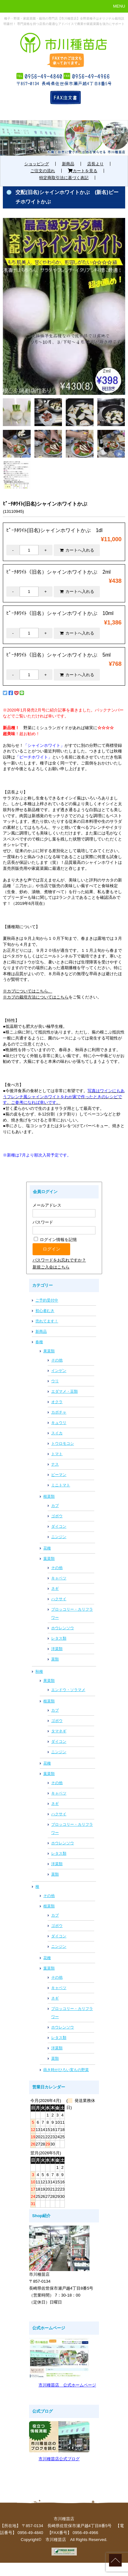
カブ (55, 1505)
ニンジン (58, 1537)
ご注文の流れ (42, 171)
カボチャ (58, 1412)
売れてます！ (46, 1321)
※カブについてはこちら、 (27, 991)
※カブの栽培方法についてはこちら (36, 997)
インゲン (58, 1370)
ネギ (55, 1588)
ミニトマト (60, 1485)
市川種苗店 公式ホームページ (67, 2385)
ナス (55, 1464)
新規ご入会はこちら (51, 1267)
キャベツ (58, 1578)
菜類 (55, 1659)
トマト (57, 1454)
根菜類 (49, 1496)
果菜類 (49, 1351)
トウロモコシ (62, 1443)
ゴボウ (57, 1516)
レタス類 (58, 1638)
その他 (57, 1360)
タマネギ (58, 1731)
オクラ (57, 1402)
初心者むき (44, 1310)
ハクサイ (58, 1599)
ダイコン (58, 1526)
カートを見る (82, 171)
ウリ (55, 1381)
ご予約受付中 (46, 1300)
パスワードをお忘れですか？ (59, 1260)
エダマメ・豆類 (64, 1391)
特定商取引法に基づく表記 (63, 178)
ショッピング (36, 164)
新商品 (68, 164)
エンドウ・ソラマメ (68, 1690)
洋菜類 (57, 1649)
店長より (95, 164)
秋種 (39, 1671)
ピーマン (58, 1474)
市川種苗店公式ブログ (59, 2458)
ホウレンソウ (62, 1628)
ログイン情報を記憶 (55, 1239)
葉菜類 (49, 1558)
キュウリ (58, 1422)
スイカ (57, 1433)
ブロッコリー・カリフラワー (72, 1613)
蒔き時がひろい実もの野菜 (66, 2070)
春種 (39, 1342)
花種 (47, 1548)
